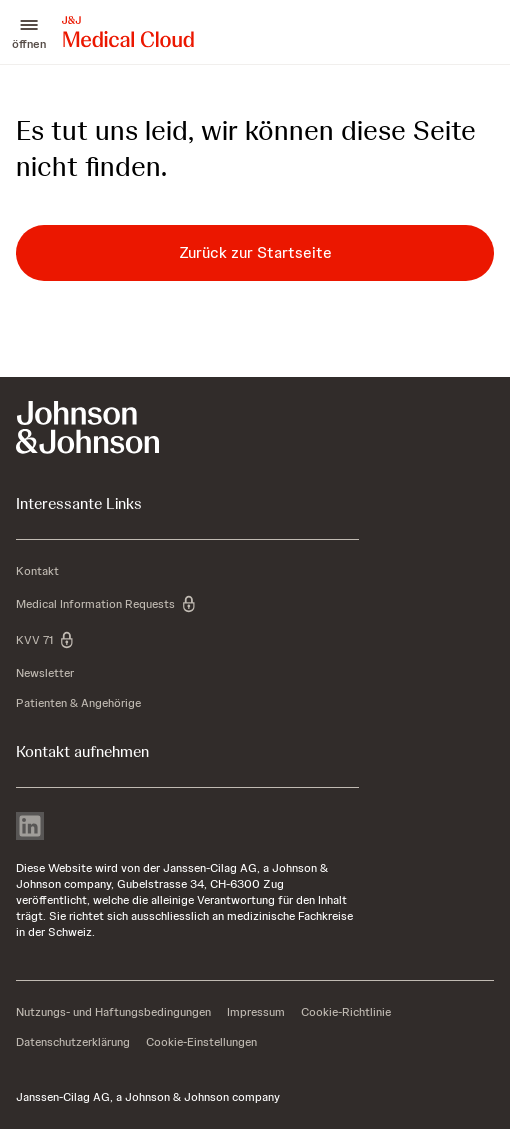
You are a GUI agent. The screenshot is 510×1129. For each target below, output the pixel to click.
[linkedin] (30, 828)
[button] (29, 32)
